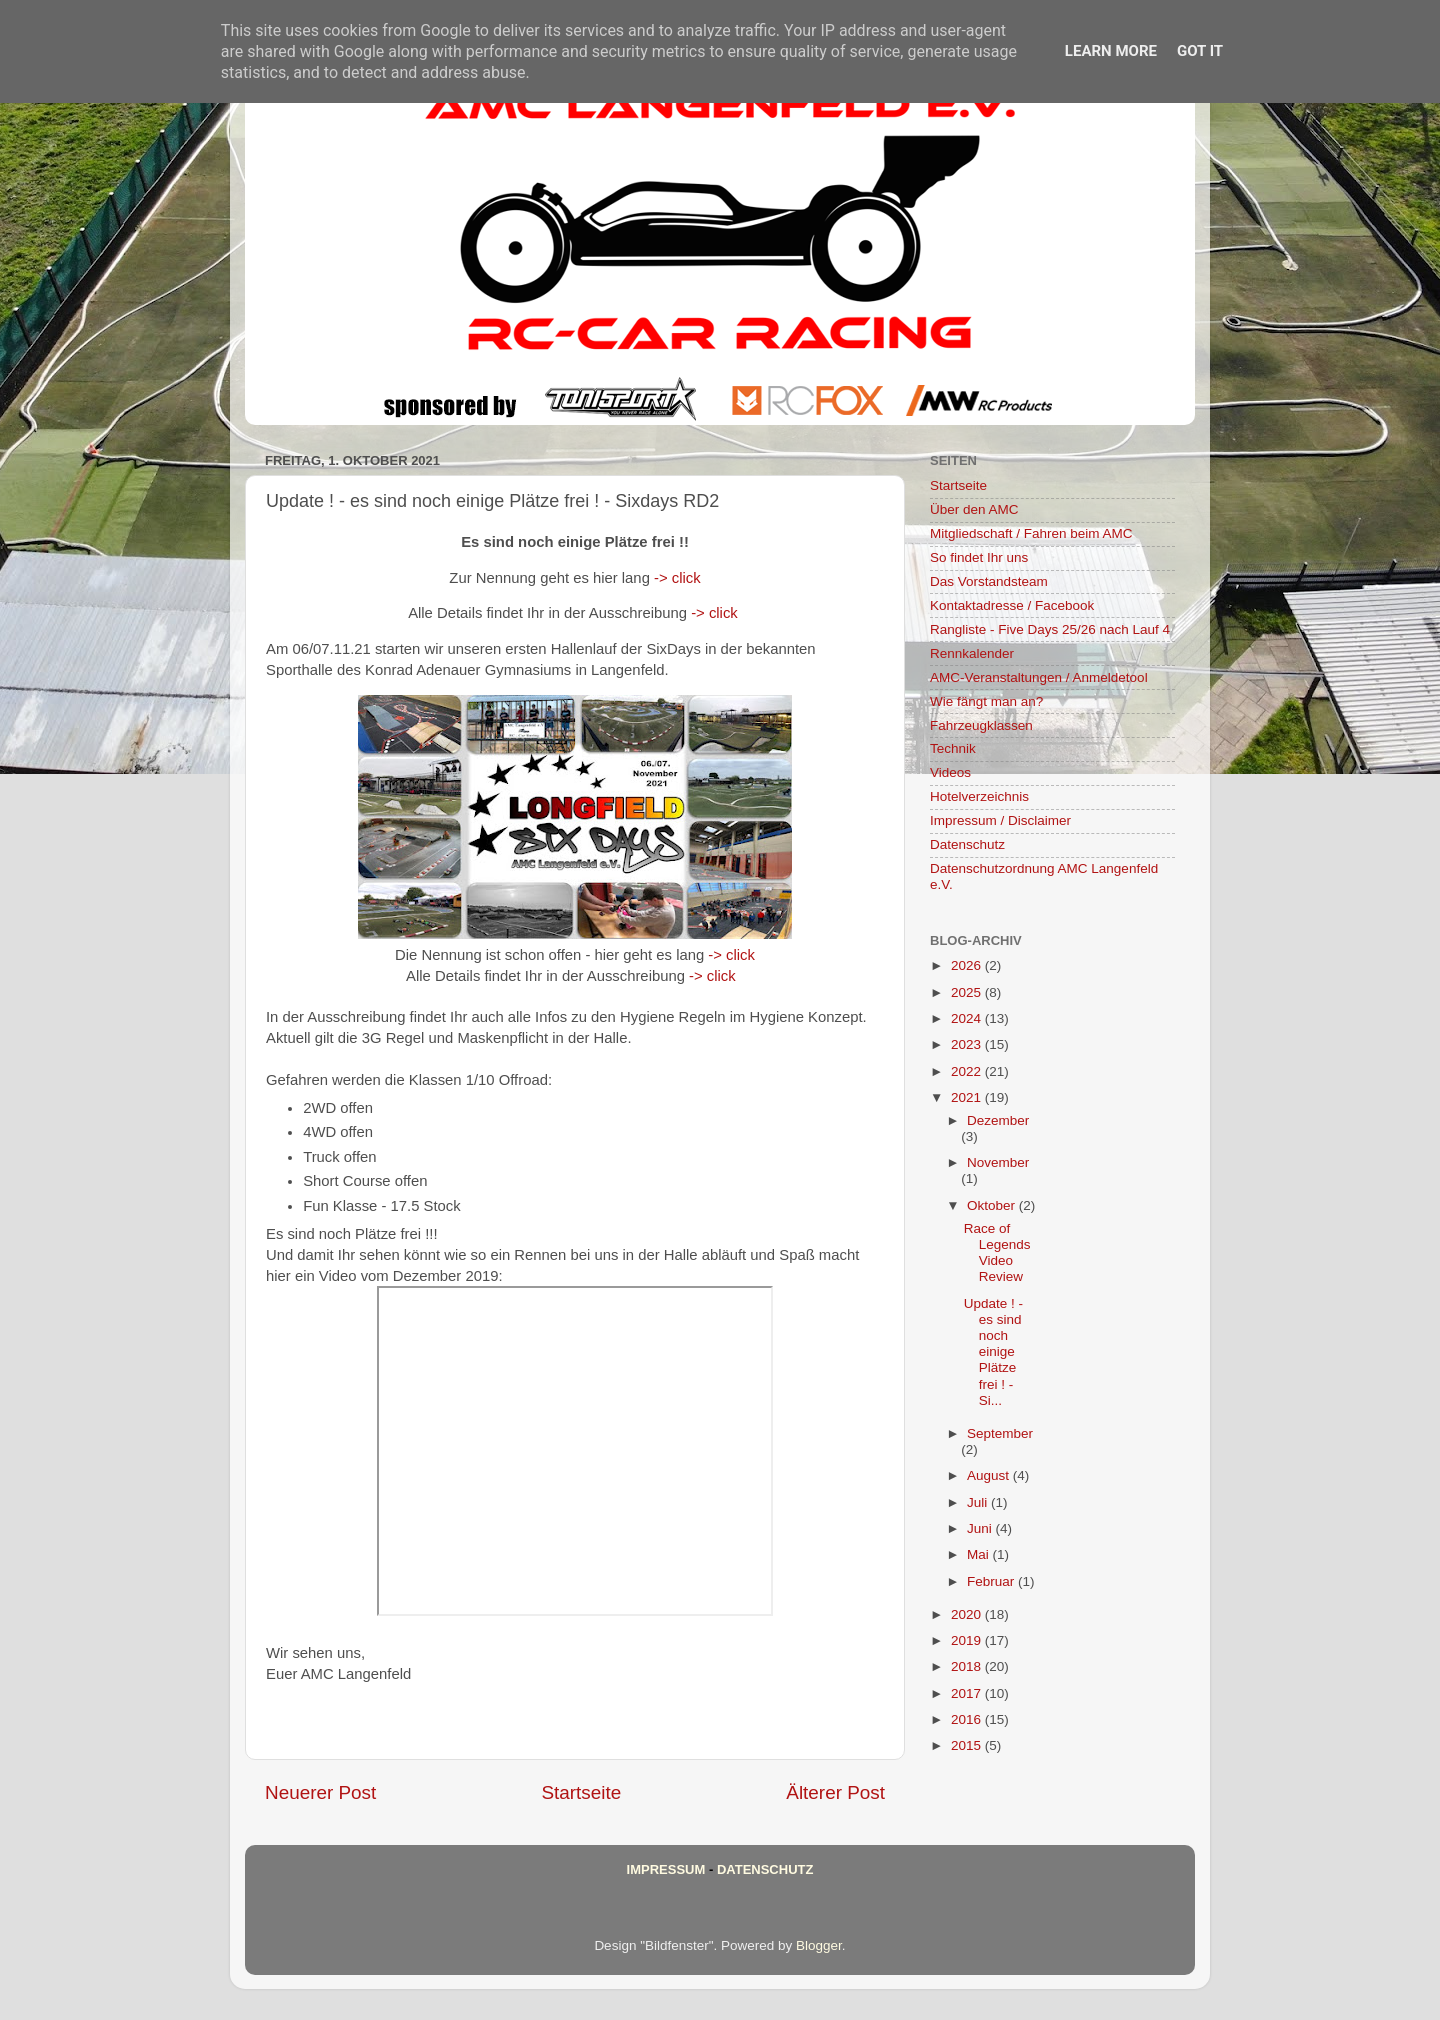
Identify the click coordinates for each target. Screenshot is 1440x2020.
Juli (979, 1502)
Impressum (666, 1869)
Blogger (819, 1945)
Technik (953, 748)
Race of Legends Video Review (997, 1253)
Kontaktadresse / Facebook (1012, 605)
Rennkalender (972, 653)
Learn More (1111, 51)
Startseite (581, 1792)
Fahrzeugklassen (981, 725)
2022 (968, 1071)
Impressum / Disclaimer (1000, 820)
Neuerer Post (320, 1792)
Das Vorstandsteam (989, 581)
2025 (968, 992)
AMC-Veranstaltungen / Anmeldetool (1039, 677)
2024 (968, 1018)
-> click (677, 578)
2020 (968, 1614)
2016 (968, 1719)
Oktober (993, 1205)
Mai (980, 1554)
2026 (968, 965)
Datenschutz (967, 844)
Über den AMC (974, 509)
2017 (968, 1693)
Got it (1200, 51)
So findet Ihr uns (979, 557)
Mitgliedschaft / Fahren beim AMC (1031, 533)
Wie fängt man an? (986, 701)
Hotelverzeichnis (979, 796)
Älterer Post (835, 1792)
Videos (950, 772)
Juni (981, 1528)
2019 (968, 1640)
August (990, 1475)
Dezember (998, 1120)
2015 (968, 1745)
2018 (968, 1666)
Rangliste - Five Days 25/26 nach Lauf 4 (1050, 629)
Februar (992, 1581)
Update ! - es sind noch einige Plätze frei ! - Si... (993, 1352)
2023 (968, 1044)
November (998, 1162)
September (1000, 1433)
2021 (968, 1097)
